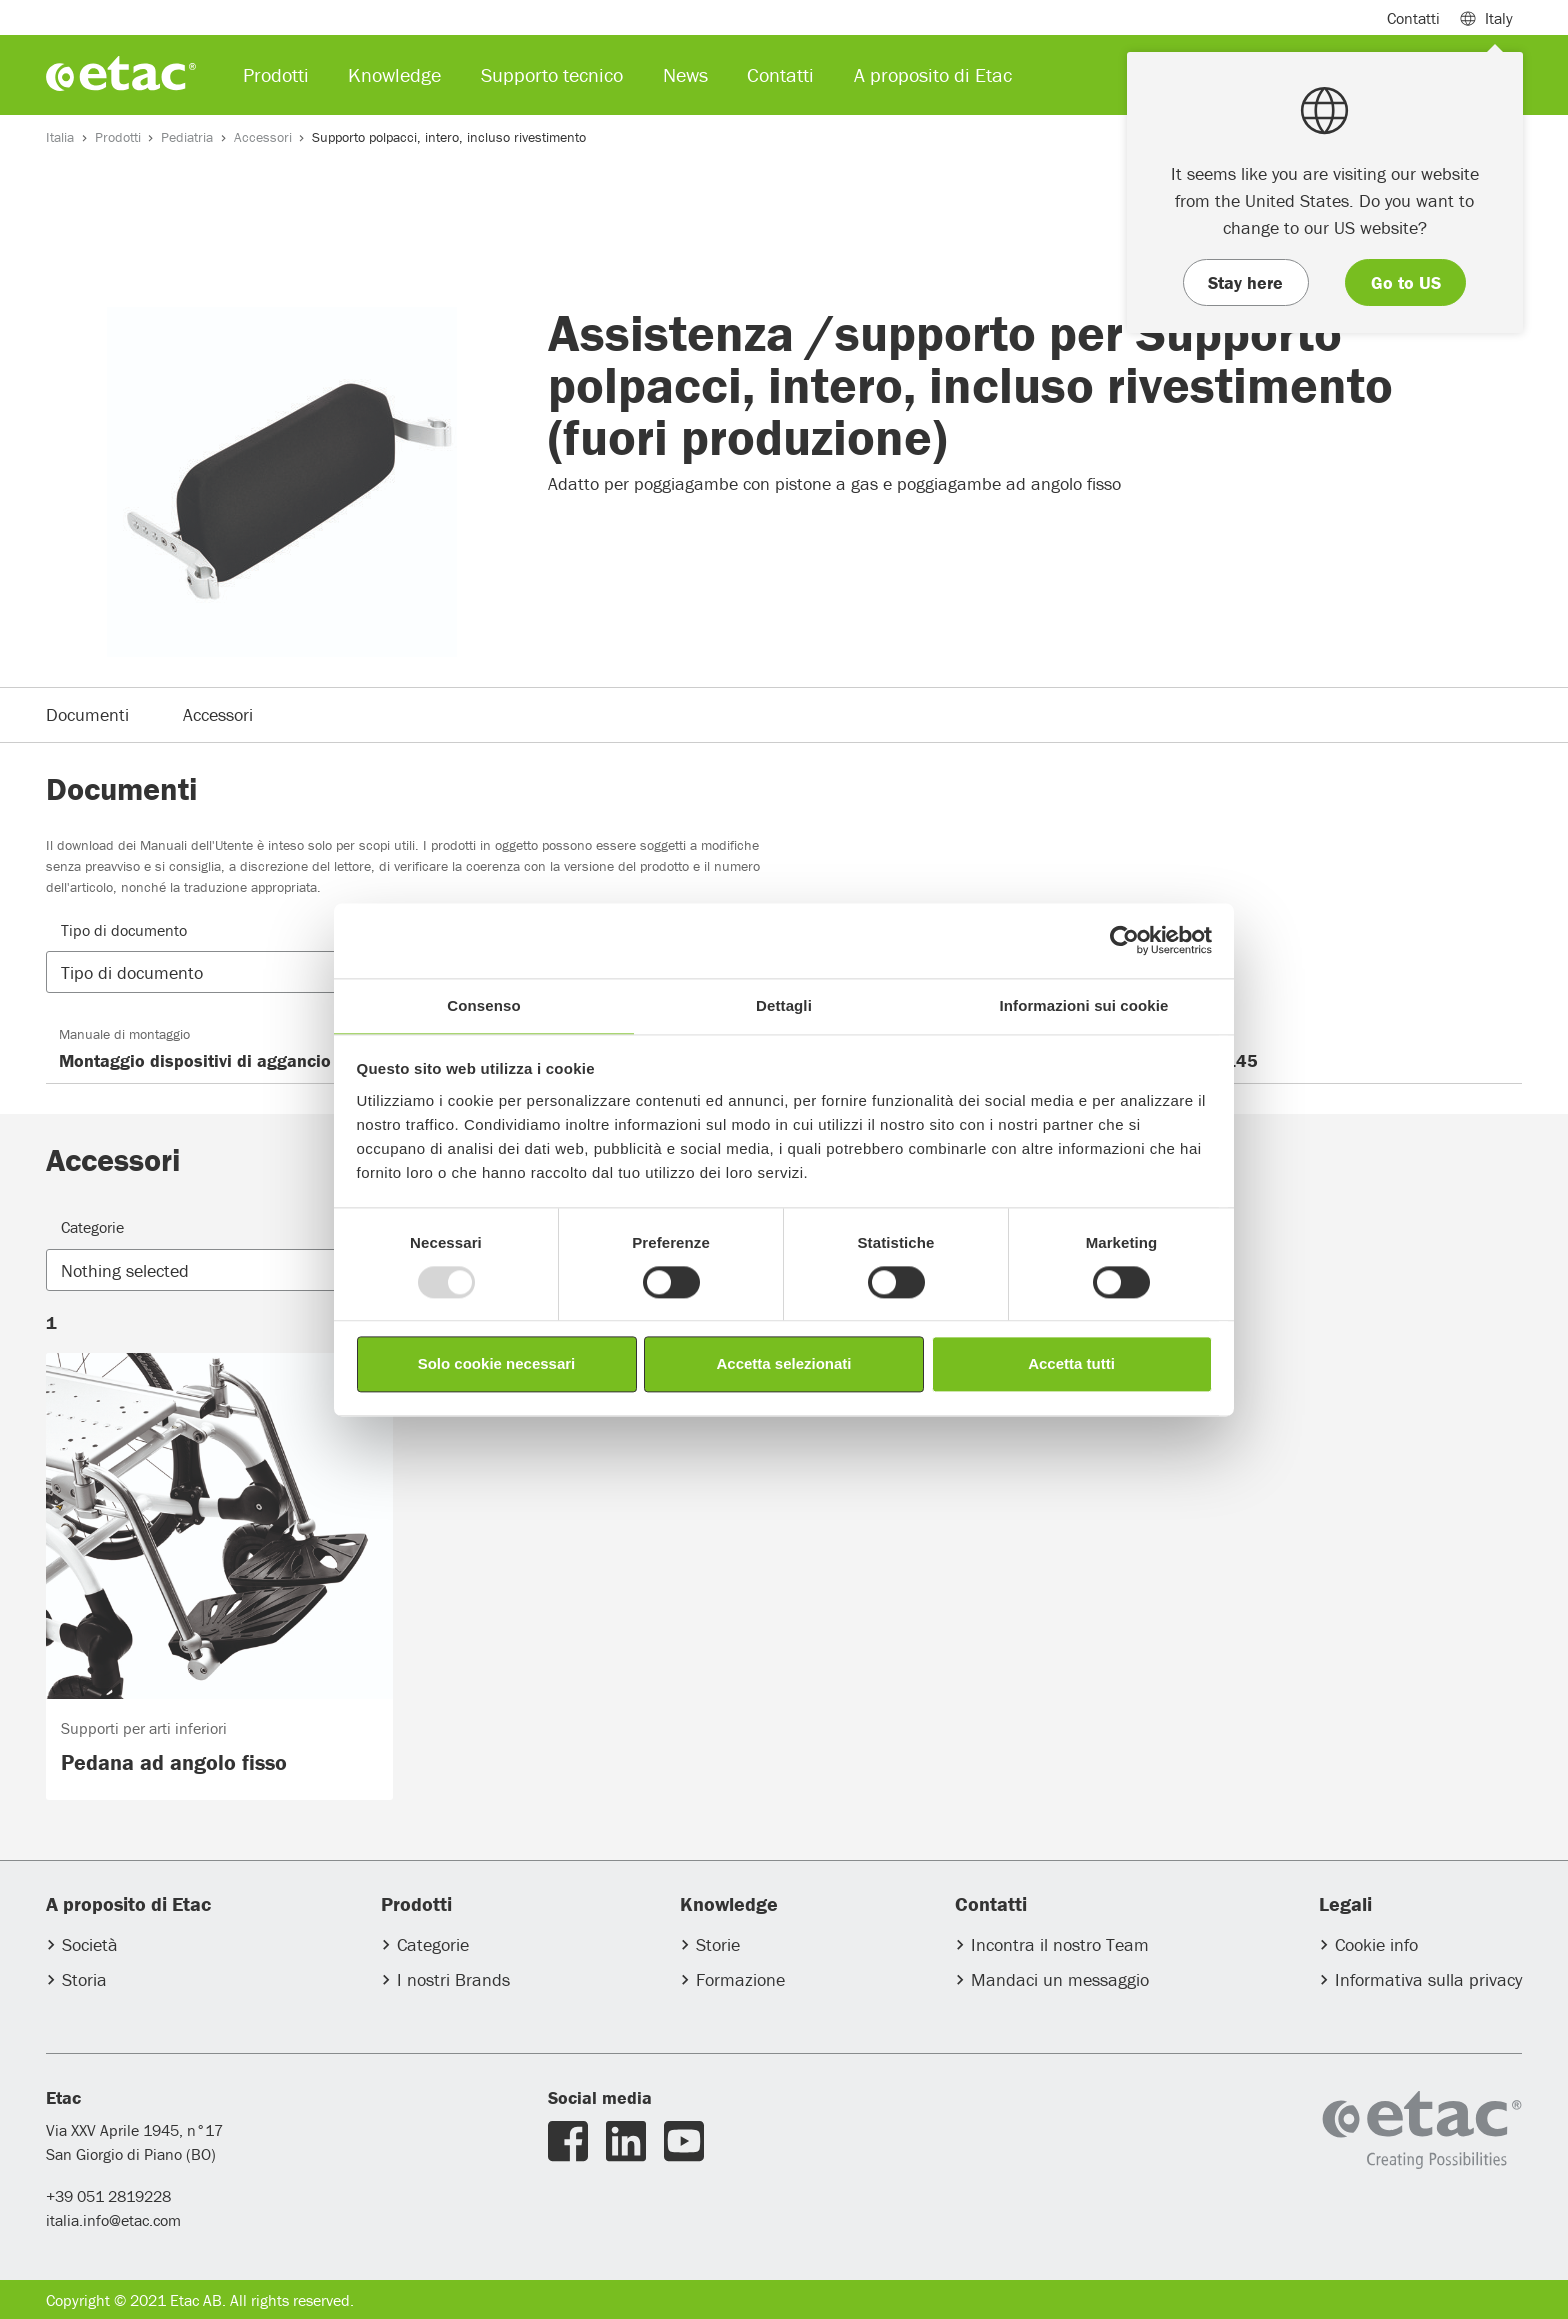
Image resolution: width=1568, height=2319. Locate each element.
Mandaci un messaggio (1060, 1979)
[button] (227, 972)
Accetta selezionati (783, 1364)
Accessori (263, 137)
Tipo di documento (124, 930)
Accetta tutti (1071, 1364)
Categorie (92, 1227)
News (685, 74)
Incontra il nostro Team (1060, 1944)
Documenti (87, 714)
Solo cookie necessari (497, 1364)
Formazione (740, 1979)
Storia (84, 1979)
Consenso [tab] (483, 1005)
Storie (718, 1944)
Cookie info (1376, 1944)
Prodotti (118, 137)
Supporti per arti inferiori (144, 1728)
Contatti (1413, 18)
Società (90, 1944)
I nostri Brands (453, 1979)
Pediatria (187, 137)
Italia (60, 137)
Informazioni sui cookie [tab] (1084, 1005)
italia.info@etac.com (113, 2220)
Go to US (1406, 282)
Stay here (1245, 282)
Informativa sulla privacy (1428, 1979)
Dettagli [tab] (784, 1005)
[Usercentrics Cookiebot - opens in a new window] (1124, 940)
